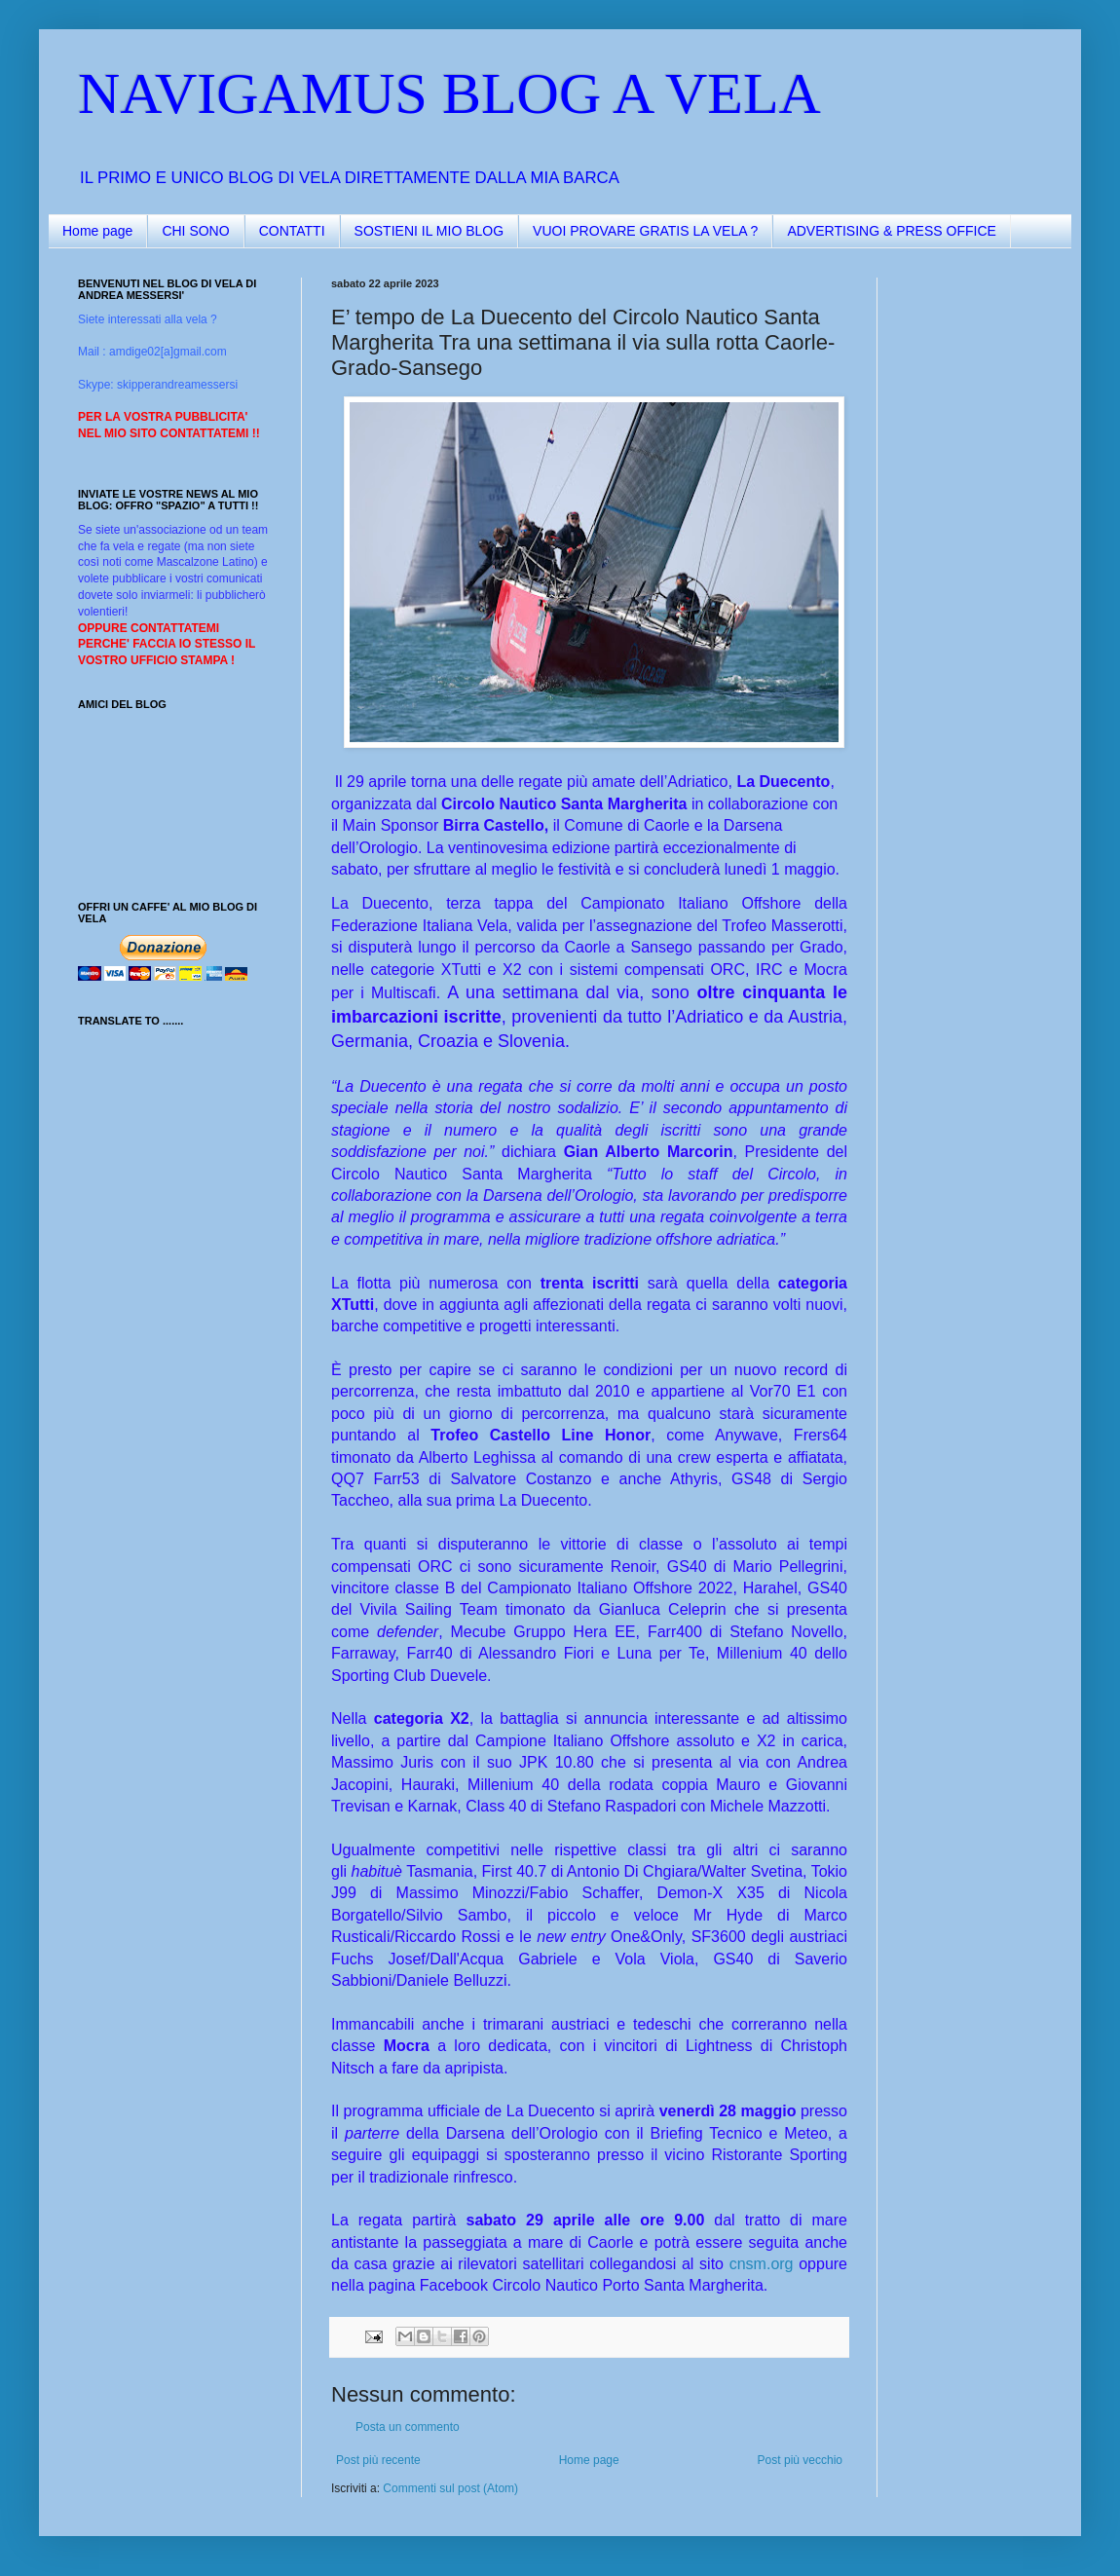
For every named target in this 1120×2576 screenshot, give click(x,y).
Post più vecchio (800, 2460)
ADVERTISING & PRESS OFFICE (891, 231)
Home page (97, 231)
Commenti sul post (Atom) (450, 2488)
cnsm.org (761, 2264)
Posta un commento (407, 2427)
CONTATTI (292, 231)
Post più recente (378, 2460)
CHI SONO (195, 231)
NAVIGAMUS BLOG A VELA (449, 93)
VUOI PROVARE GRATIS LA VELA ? (645, 231)
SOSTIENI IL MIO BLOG (429, 231)
